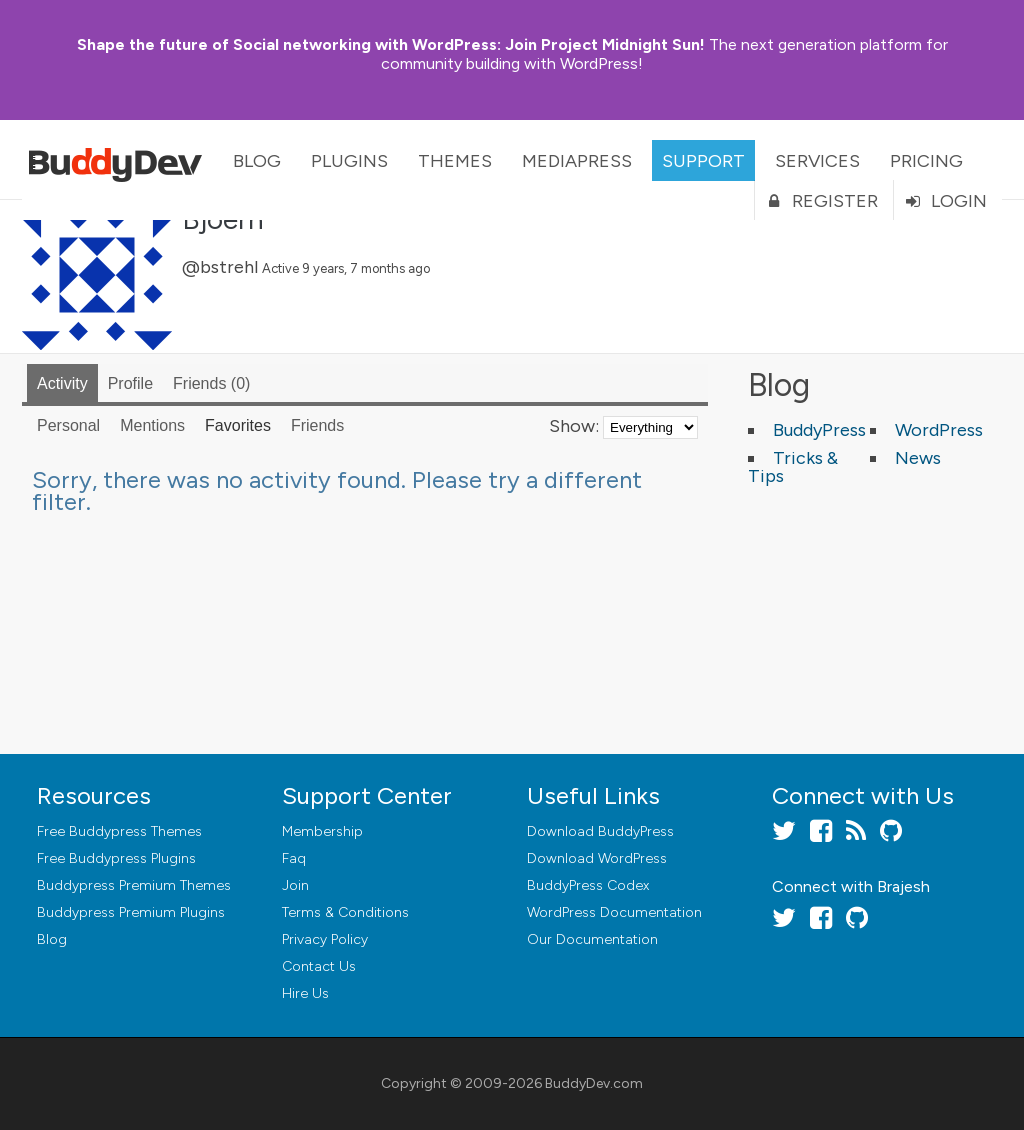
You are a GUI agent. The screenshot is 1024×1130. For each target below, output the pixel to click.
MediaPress (577, 161)
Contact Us (319, 966)
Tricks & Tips (793, 467)
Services (817, 161)
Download (600, 831)
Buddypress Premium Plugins (131, 912)
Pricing (926, 161)
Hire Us (305, 993)
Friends (211, 383)
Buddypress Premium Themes (134, 885)
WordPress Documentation (614, 912)
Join (295, 885)
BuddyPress (819, 430)
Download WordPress (597, 858)
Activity (62, 383)
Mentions (152, 425)
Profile (130, 383)
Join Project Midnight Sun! (391, 44)
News (918, 458)
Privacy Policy (325, 939)
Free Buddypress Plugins (116, 858)
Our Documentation (592, 939)
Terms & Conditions (345, 912)
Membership (322, 831)
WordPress (939, 430)
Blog (257, 161)
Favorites (238, 425)
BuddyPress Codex (588, 885)
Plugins (349, 161)
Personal (68, 425)
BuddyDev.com (594, 1083)
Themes (455, 161)
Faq (294, 858)
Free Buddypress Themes (119, 831)
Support (703, 161)
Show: (574, 426)
